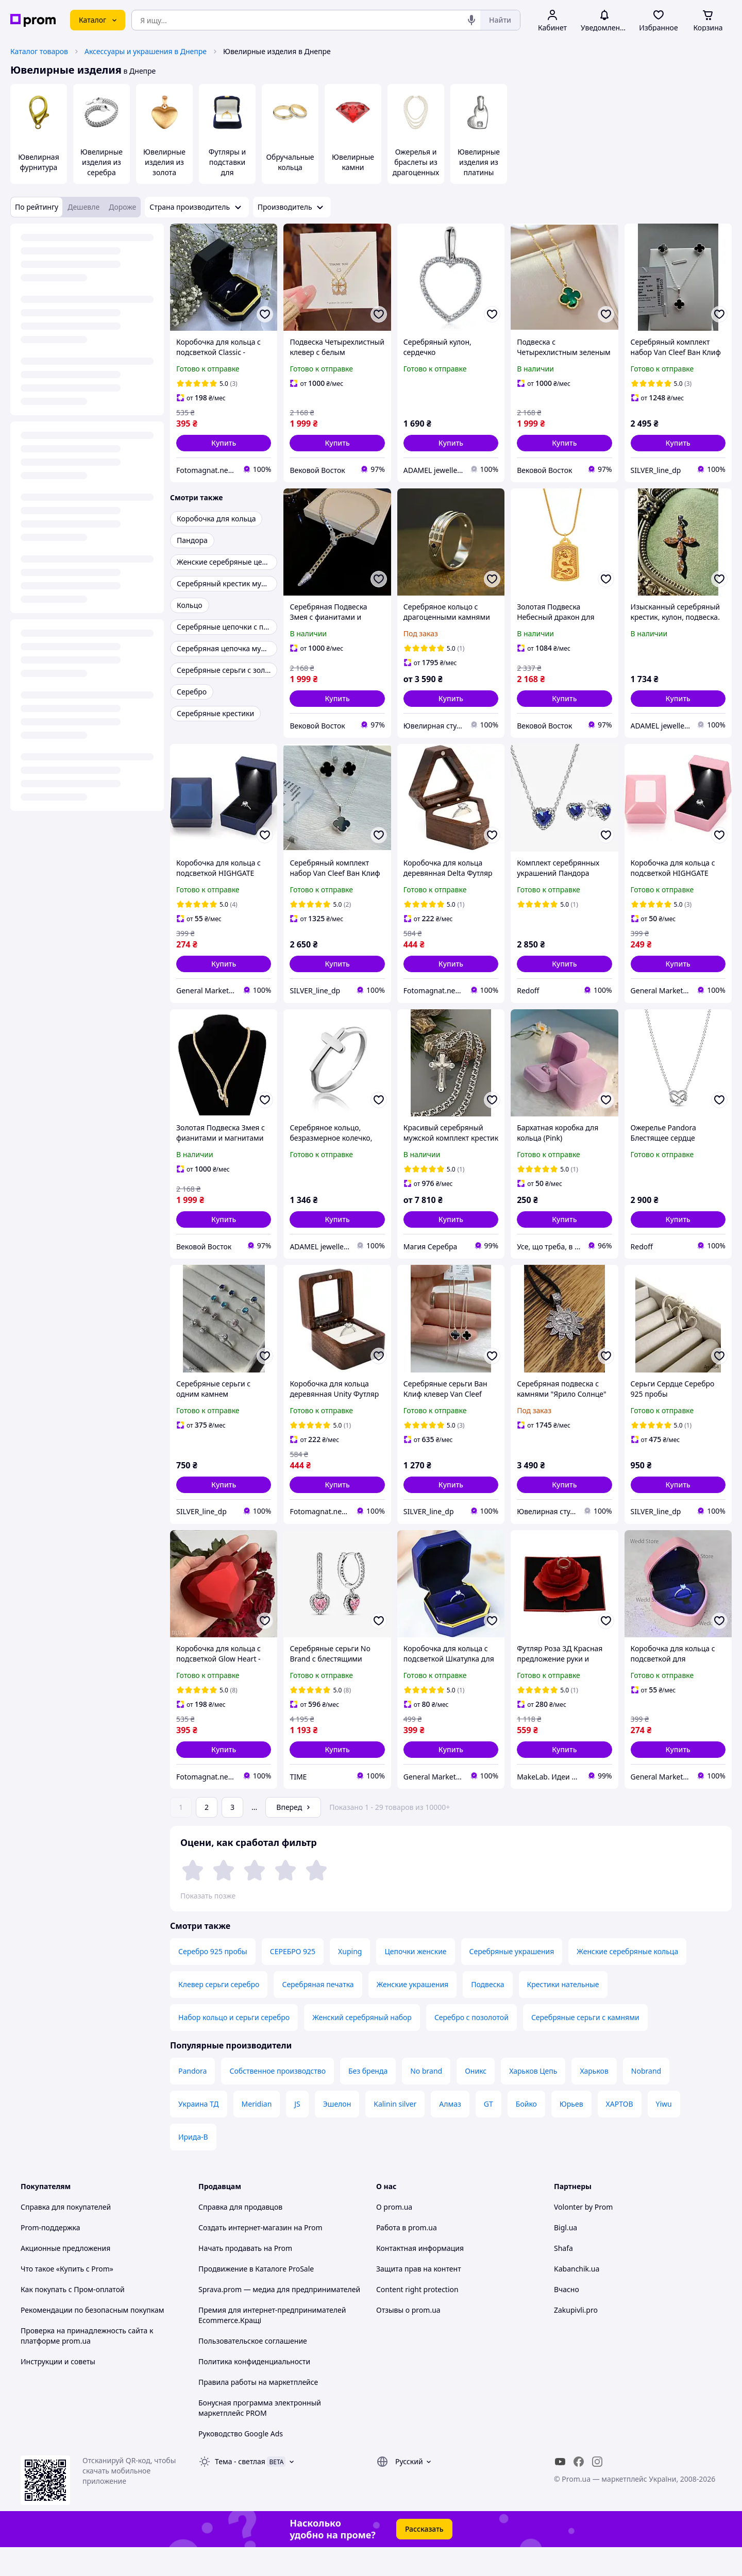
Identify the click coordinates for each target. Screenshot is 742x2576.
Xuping (350, 1980)
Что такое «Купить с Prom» (67, 2297)
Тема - (240, 2490)
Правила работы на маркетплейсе (258, 2411)
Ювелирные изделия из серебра (101, 162)
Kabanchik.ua (576, 2297)
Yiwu (664, 2133)
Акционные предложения (65, 2277)
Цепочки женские (415, 1980)
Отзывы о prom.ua (408, 2339)
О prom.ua (394, 2236)
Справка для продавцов (240, 2236)
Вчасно (566, 2318)
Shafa (563, 2277)
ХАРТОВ (619, 2133)
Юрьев (571, 2133)
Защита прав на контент (418, 2297)
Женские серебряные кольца (627, 1980)
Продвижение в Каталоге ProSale (256, 2297)
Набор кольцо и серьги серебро (234, 2046)
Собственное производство (277, 2100)
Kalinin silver (395, 2133)
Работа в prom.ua (406, 2256)
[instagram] (597, 2490)
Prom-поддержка (50, 2256)
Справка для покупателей (66, 2236)
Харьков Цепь (533, 2100)
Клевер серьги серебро (218, 2013)
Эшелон (337, 2133)
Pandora (192, 2100)
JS (297, 2133)
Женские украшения (413, 2013)
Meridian (257, 2133)
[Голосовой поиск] (471, 20)
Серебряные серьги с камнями (585, 2046)
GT (488, 2133)
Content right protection (417, 2318)
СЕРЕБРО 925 (292, 1980)
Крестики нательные (563, 2013)
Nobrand (646, 2100)
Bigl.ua (565, 2256)
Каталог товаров (39, 51)
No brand (426, 2100)
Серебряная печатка (317, 2013)
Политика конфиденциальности (254, 2390)
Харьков (594, 2100)
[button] (223, 443)
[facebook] (578, 2490)
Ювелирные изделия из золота (164, 162)
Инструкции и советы (58, 2390)
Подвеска (487, 2013)
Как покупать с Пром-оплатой (73, 2318)
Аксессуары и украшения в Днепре (146, 51)
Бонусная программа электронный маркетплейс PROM (259, 2437)
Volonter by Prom (583, 2236)
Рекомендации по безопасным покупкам (92, 2339)
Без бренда (367, 2100)
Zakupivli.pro (576, 2339)
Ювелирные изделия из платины (479, 162)
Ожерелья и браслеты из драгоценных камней (416, 167)
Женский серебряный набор (362, 2046)
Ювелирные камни (353, 162)
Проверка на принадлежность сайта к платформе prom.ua (87, 2364)
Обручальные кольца (290, 162)
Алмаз (450, 2133)
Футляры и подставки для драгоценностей (227, 172)
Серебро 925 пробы (212, 1980)
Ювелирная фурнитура (38, 162)
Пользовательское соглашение (252, 2370)
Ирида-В (193, 2166)
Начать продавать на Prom (245, 2277)
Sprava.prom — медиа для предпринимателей (279, 2318)
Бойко (526, 2133)
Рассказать (424, 2558)
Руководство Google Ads (240, 2462)
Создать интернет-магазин (245, 2256)
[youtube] (560, 2490)
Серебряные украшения (511, 1980)
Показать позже (207, 1896)
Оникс (475, 2100)
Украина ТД (198, 2133)
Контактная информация (420, 2277)
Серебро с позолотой (471, 2046)
